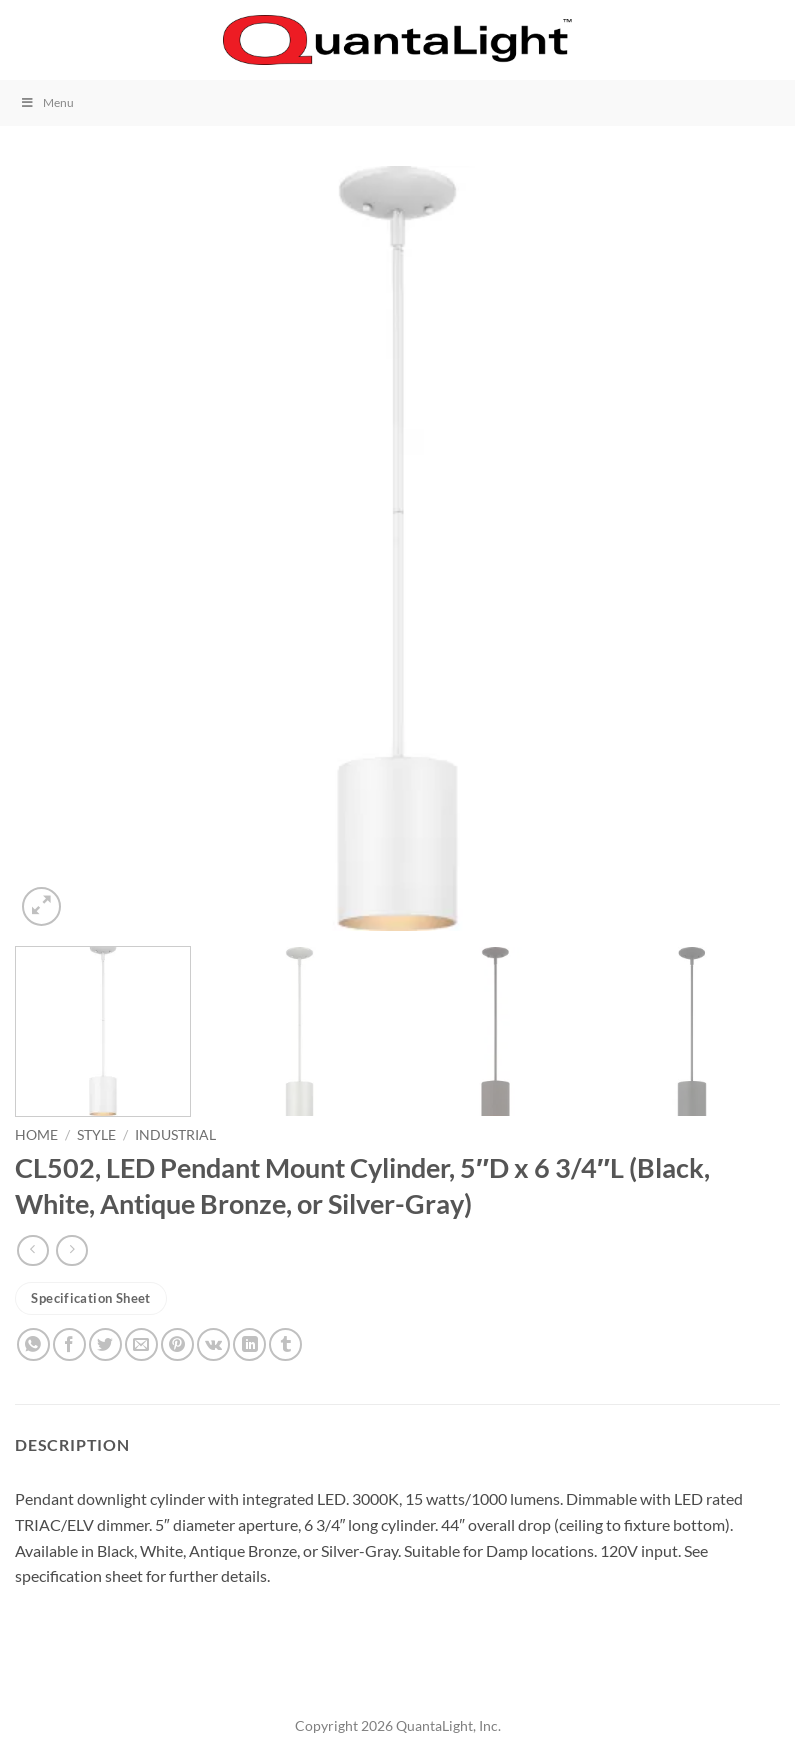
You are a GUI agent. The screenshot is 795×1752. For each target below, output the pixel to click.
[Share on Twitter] (105, 1344)
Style (96, 1135)
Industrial (175, 1135)
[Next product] (32, 1250)
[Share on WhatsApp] (33, 1344)
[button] (27, 39)
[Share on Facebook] (69, 1344)
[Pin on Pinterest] (177, 1344)
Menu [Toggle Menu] (47, 102)
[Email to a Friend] (141, 1344)
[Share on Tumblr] (285, 1344)
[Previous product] (71, 1250)
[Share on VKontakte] (213, 1344)
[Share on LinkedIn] (249, 1344)
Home (36, 1135)
